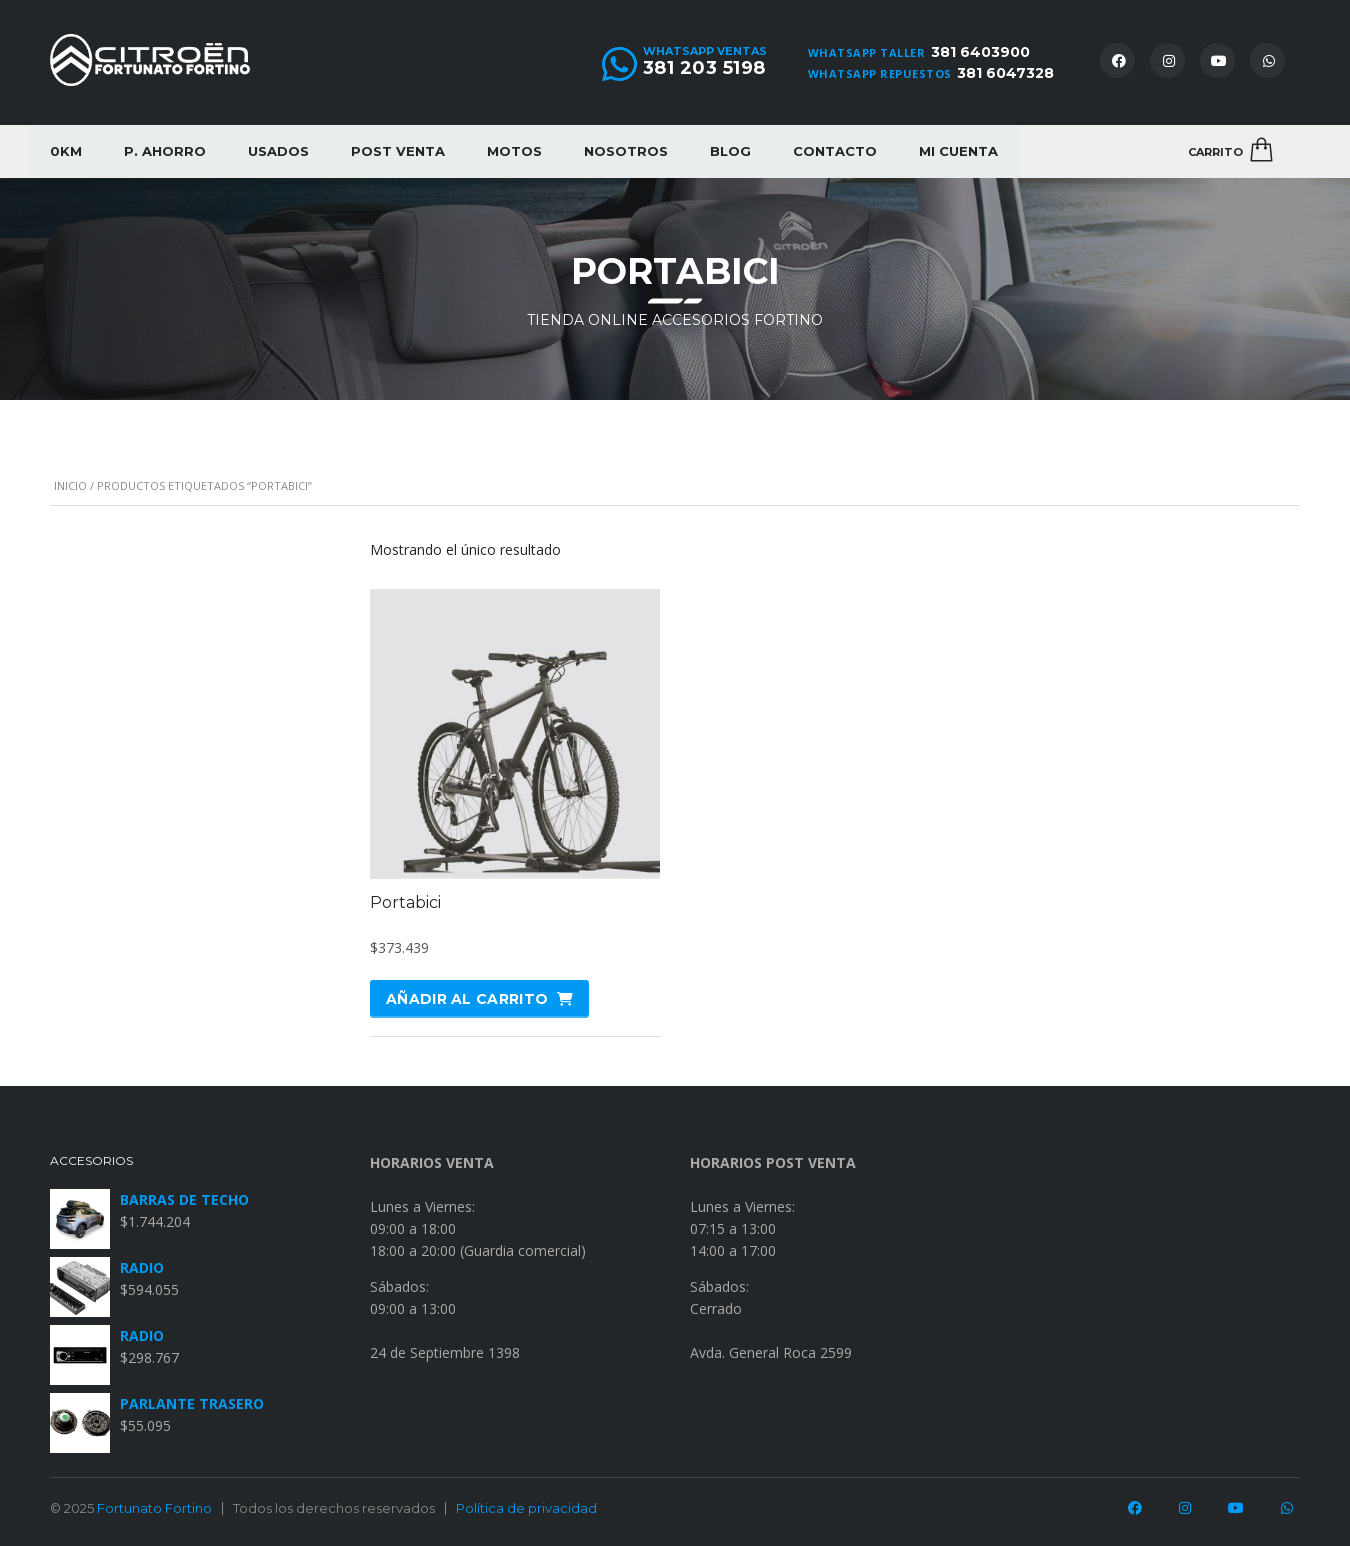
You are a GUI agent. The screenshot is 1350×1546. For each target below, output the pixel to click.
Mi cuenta (958, 151)
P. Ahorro (165, 151)
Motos (514, 151)
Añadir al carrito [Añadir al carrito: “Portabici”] (467, 999)
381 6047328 (1005, 73)
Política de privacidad (526, 1508)
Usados (278, 151)
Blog (730, 151)
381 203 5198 (704, 68)
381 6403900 (980, 52)
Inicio (70, 485)
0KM (66, 151)
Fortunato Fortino (154, 1508)
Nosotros (626, 151)
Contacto (835, 151)
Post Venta (398, 151)
